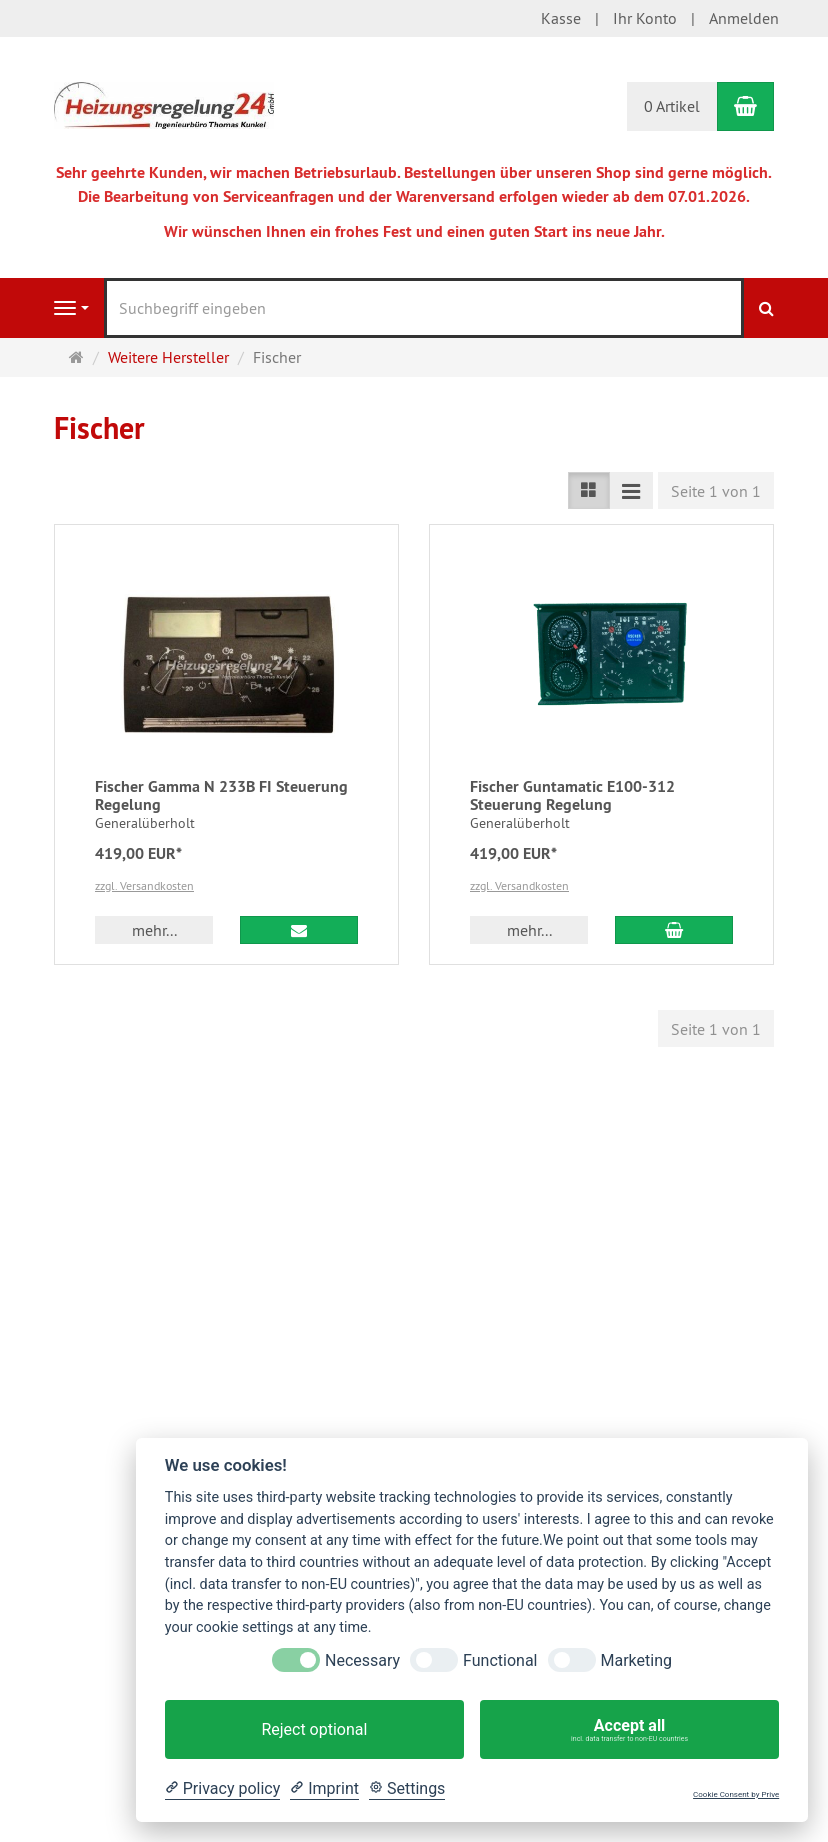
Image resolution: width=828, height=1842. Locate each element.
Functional (500, 1660)
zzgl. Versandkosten (144, 885)
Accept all (629, 1730)
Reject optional (314, 1729)
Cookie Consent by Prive (736, 1794)
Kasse (561, 18)
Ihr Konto (645, 18)
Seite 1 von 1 (716, 491)
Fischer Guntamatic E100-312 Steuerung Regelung (572, 795)
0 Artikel (672, 106)
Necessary (362, 1660)
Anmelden (744, 18)
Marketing (636, 1660)
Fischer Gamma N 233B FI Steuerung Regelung (221, 795)
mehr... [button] (154, 930)
